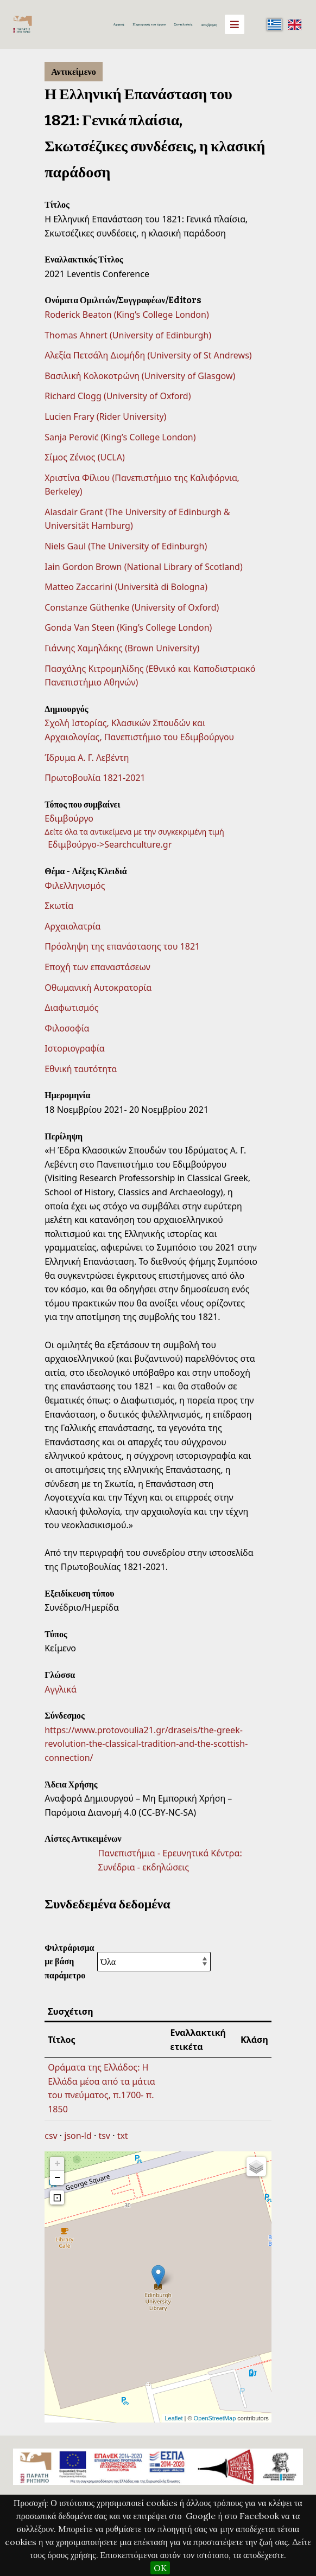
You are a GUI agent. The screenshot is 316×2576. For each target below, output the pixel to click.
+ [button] (57, 2163)
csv (51, 2136)
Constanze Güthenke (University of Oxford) (132, 607)
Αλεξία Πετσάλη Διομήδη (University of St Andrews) (148, 355)
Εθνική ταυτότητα (81, 1069)
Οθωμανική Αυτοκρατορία (98, 988)
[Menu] (234, 24)
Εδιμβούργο (69, 818)
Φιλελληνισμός (75, 886)
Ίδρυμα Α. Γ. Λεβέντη (87, 758)
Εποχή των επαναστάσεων (97, 967)
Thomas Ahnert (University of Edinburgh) (128, 335)
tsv (104, 2136)
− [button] (57, 2177)
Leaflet (173, 2418)
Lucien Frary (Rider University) (105, 416)
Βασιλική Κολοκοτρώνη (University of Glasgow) (140, 376)
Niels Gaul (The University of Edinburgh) (126, 546)
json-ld (77, 2136)
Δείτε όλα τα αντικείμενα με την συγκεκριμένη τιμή (134, 831)
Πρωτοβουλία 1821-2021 (95, 778)
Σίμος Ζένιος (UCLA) (85, 457)
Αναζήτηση (209, 25)
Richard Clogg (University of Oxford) (118, 396)
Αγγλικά (61, 1689)
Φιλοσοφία (67, 1028)
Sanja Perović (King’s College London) (120, 437)
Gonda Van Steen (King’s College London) (128, 627)
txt (122, 2136)
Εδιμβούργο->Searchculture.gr (110, 844)
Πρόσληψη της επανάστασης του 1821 (122, 946)
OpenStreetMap (215, 2418)
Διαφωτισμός (71, 1008)
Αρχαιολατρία (72, 926)
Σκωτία (59, 906)
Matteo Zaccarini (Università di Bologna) (126, 587)
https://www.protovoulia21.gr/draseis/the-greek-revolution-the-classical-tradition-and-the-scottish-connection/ (146, 1744)
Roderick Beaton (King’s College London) (126, 315)
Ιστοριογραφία (75, 1048)
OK (160, 2567)
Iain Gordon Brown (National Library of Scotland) (144, 567)
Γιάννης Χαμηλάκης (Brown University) (122, 648)
